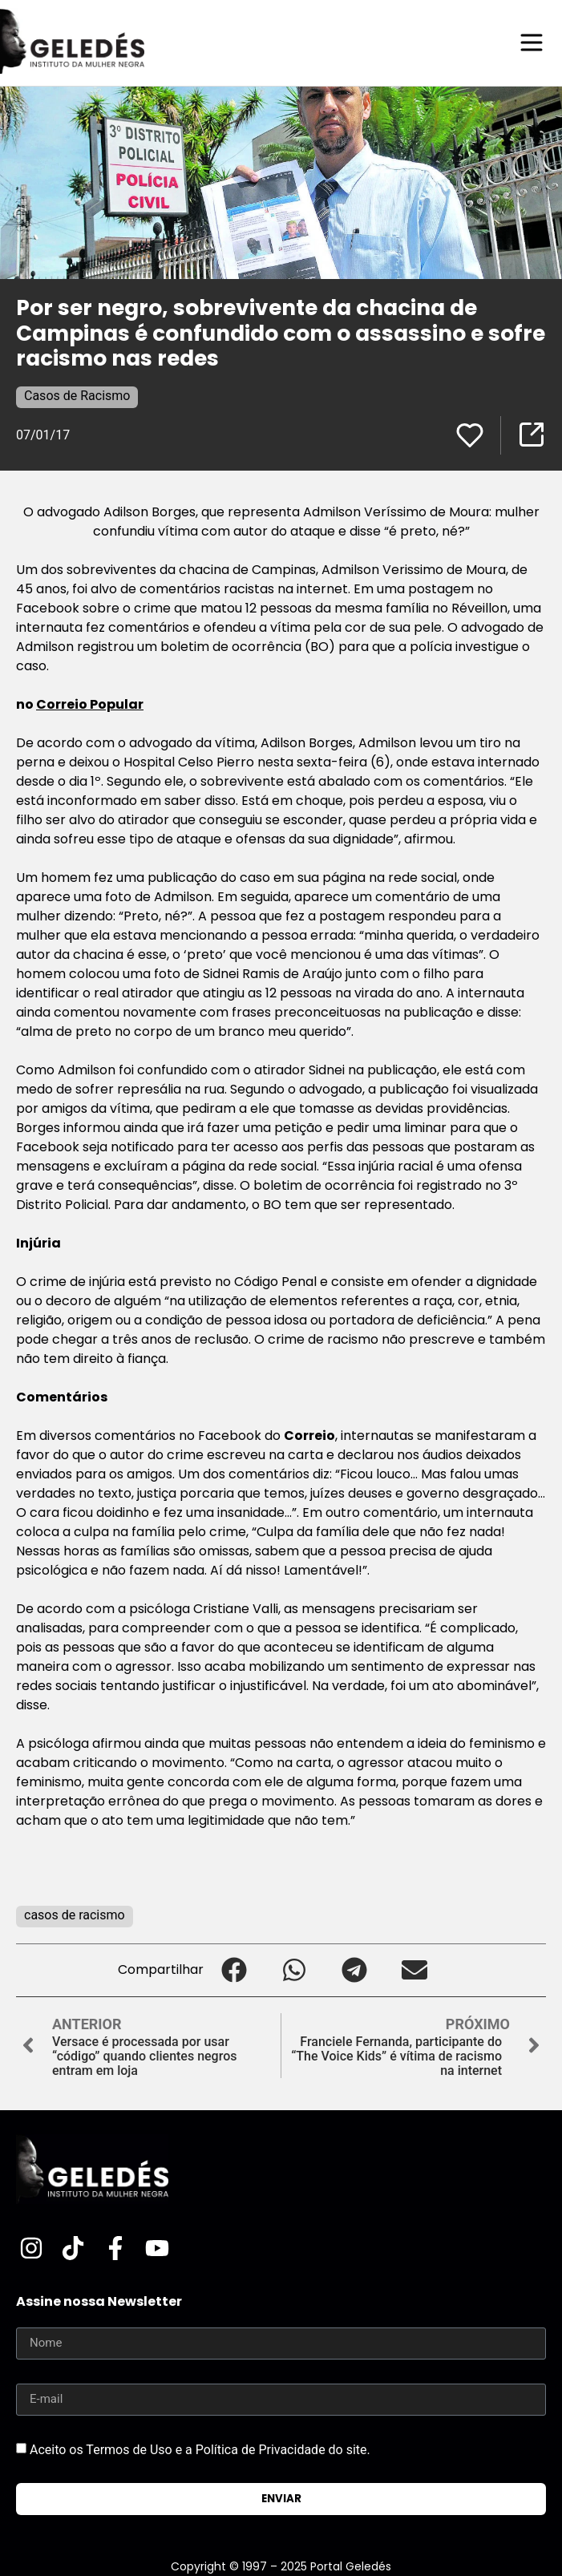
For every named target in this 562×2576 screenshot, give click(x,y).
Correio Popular (90, 704)
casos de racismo (74, 1915)
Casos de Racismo (77, 395)
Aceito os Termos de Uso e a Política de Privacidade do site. (200, 2449)
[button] (234, 1970)
